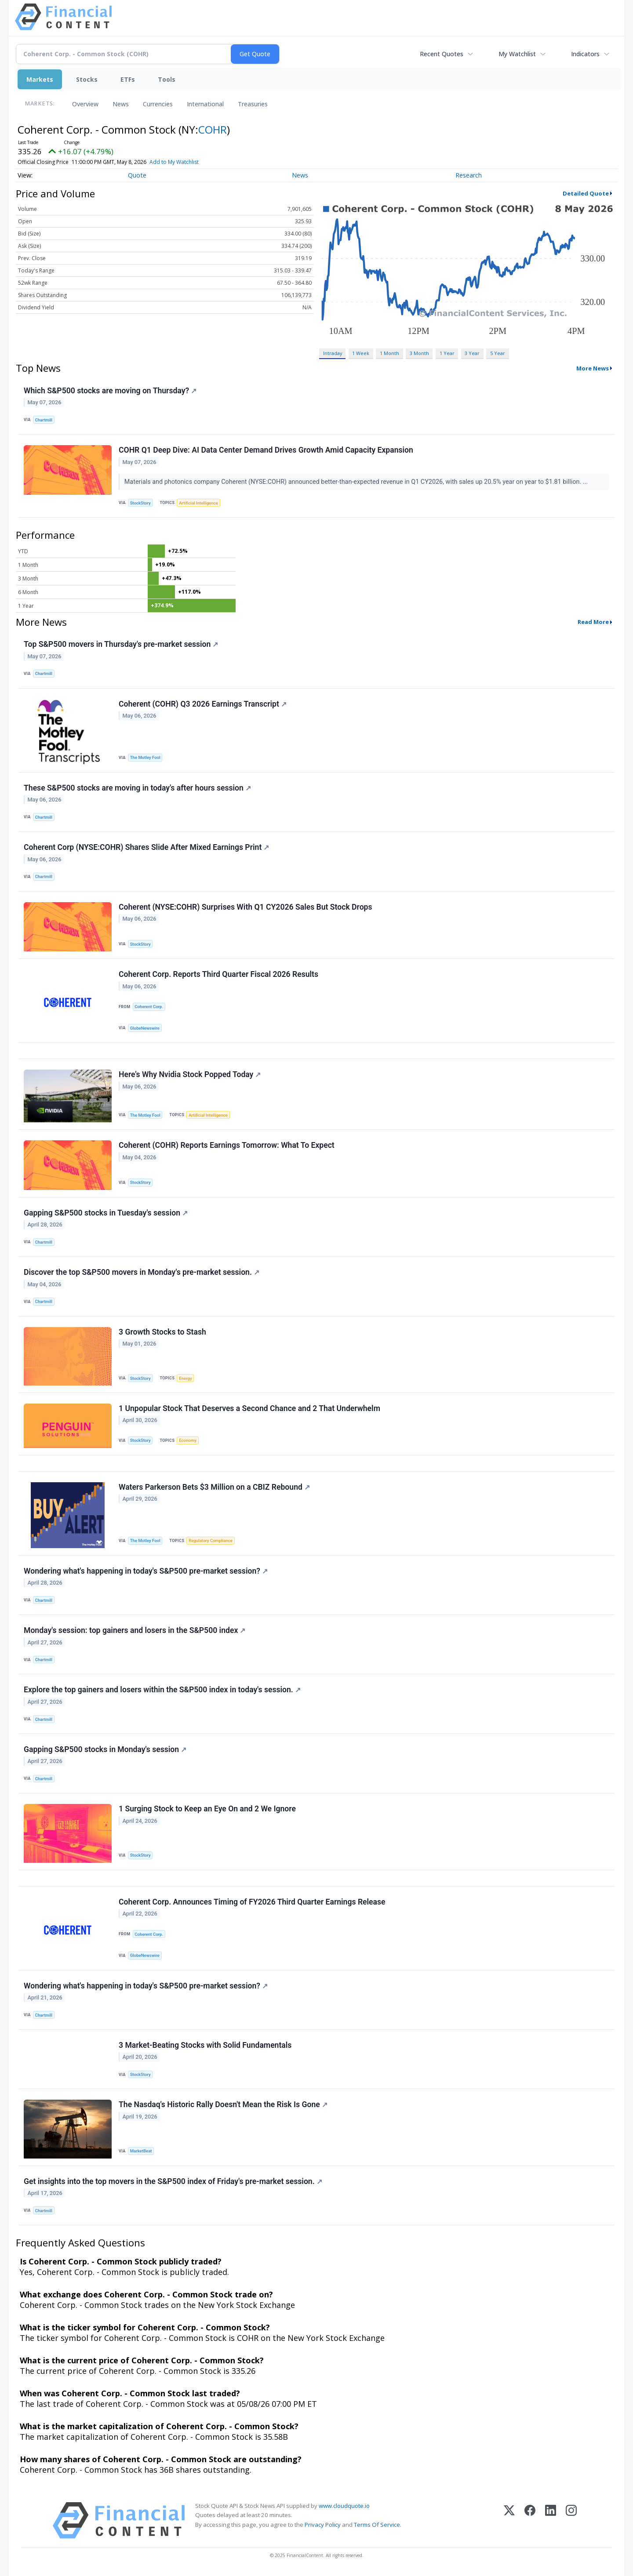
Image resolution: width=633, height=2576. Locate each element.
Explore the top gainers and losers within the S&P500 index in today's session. (162, 1689)
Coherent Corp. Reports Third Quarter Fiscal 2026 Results (218, 974)
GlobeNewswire (145, 1028)
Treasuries (253, 104)
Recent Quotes (441, 54)
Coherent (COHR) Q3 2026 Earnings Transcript (203, 704)
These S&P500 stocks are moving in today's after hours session (137, 788)
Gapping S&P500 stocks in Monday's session (105, 1749)
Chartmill (43, 419)
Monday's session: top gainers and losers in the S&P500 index (134, 1630)
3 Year (472, 353)
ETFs (127, 79)
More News (592, 368)
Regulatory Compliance (211, 1540)
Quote (137, 175)
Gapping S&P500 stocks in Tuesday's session (106, 1212)
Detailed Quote (586, 193)
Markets (39, 79)
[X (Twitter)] (509, 2520)
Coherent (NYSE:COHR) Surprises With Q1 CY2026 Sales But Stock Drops (245, 907)
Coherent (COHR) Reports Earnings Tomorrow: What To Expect (227, 1145)
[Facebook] (530, 2520)
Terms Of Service (377, 2525)
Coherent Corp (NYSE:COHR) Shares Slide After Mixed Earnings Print (146, 847)
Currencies (158, 104)
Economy (187, 1440)
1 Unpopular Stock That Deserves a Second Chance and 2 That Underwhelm (249, 1408)
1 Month (389, 353)
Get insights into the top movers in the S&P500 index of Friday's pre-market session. (173, 2181)
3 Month (419, 353)
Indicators (585, 54)
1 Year (447, 353)
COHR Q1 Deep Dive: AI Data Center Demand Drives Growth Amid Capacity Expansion (266, 450)
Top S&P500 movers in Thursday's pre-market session (121, 644)
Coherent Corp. (149, 1006)
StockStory (140, 503)
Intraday (332, 353)
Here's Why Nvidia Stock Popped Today (190, 1074)
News (121, 104)
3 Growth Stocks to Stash (162, 1332)
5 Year (497, 353)
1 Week (360, 353)
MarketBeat (141, 2150)
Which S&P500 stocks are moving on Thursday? (110, 390)
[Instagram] (571, 2520)
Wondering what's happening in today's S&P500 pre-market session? (146, 1571)
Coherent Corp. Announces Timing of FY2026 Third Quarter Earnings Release (252, 1902)
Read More (593, 622)
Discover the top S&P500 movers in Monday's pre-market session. (141, 1272)
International (205, 104)
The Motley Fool (145, 757)
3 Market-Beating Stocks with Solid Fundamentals (205, 2045)
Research (468, 175)
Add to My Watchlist (174, 162)
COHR (212, 129)
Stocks (87, 79)
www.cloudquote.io (344, 2506)
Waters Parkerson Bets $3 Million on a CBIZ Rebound (214, 1487)
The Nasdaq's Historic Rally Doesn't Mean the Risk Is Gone (223, 2104)
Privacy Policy (323, 2525)
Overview (85, 104)
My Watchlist (517, 54)
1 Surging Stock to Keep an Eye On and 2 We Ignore (207, 1808)
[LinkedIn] (551, 2520)
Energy (185, 1378)
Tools (166, 79)
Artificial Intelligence (198, 503)
